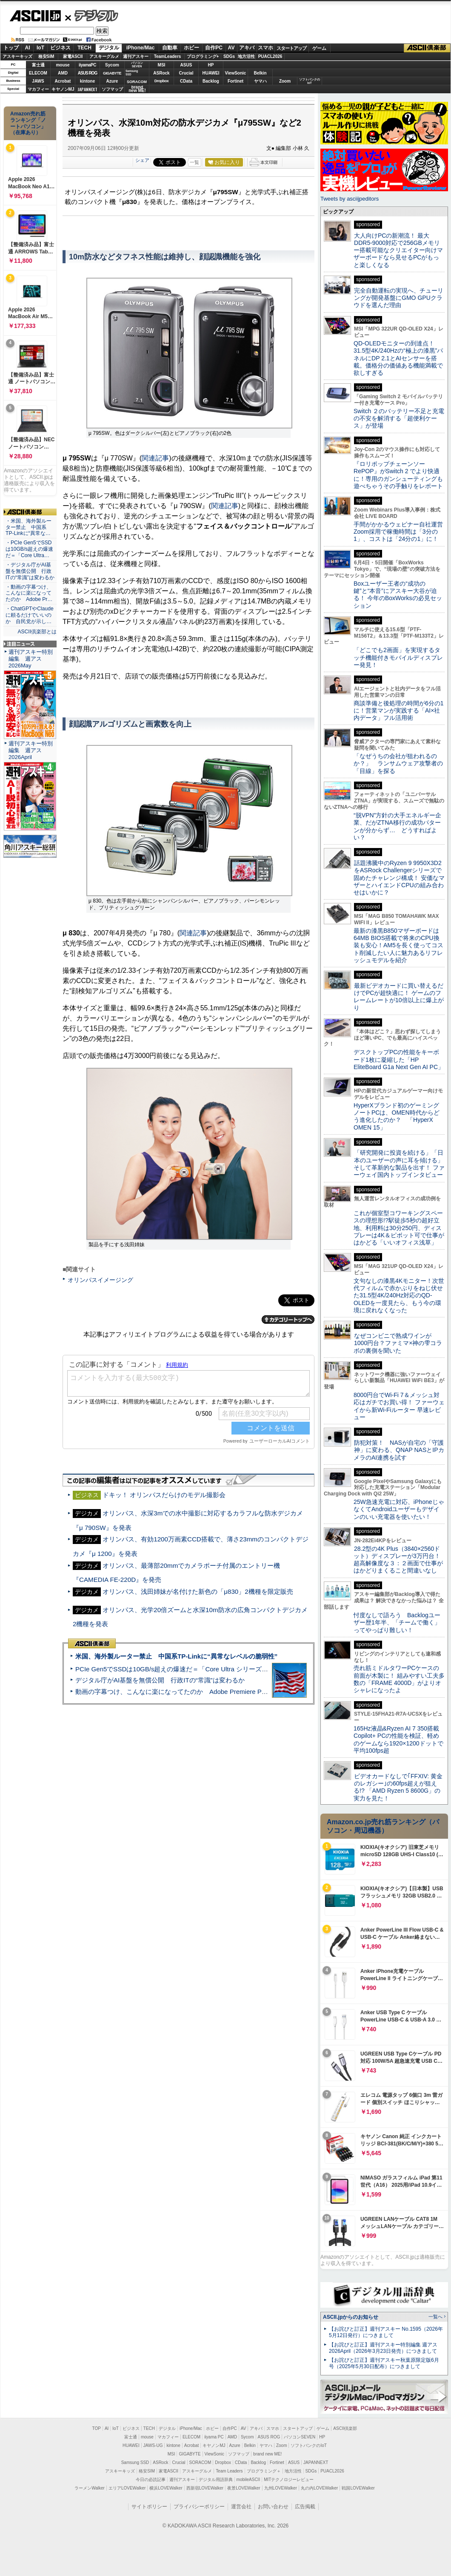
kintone (87, 81)
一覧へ (435, 2316)
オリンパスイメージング (100, 1279)
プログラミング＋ (264, 2471)
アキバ (246, 48)
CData (186, 81)
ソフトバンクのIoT (309, 81)
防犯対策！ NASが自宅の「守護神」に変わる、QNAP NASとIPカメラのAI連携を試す (399, 1450)
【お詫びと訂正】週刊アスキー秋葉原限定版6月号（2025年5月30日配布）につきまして (384, 2363)
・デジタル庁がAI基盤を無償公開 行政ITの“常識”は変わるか (30, 571)
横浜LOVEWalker (165, 2488)
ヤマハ (260, 81)
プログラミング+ (203, 56)
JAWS (38, 81)
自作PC (214, 48)
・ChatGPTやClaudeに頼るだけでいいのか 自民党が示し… (30, 615)
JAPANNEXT (87, 89)
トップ (11, 48)
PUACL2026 (270, 56)
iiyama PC (214, 2437)
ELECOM (38, 73)
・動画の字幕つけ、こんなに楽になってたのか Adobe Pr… (29, 593)
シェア (142, 160)
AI (27, 48)
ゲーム (319, 48)
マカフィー (38, 89)
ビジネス (60, 48)
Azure (112, 81)
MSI (162, 65)
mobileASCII (248, 2479)
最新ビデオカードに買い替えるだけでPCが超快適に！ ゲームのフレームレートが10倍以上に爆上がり (399, 996)
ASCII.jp (35, 15)
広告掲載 (305, 2507)
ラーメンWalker (89, 2488)
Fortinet (235, 81)
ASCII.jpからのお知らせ (350, 2317)
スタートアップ (291, 48)
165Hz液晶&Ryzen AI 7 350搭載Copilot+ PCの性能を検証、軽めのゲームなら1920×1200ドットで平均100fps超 (398, 1739)
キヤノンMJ (62, 89)
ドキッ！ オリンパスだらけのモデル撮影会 (164, 1494)
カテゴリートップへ (288, 1319)
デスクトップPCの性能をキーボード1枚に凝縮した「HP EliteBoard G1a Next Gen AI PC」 (399, 1059)
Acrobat (63, 81)
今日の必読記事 (151, 2479)
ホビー (191, 48)
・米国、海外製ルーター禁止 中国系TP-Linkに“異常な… (28, 527)
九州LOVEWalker (280, 2488)
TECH (84, 48)
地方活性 (246, 56)
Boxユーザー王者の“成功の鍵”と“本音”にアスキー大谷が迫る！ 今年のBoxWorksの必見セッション (398, 594)
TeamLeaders (167, 56)
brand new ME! (267, 2454)
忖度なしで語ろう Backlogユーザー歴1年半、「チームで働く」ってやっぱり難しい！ (397, 1622)
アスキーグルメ (104, 56)
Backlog (211, 81)
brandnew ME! (137, 89)
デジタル (91, 15)
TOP (96, 2428)
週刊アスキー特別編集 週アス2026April (31, 750)
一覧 (194, 162)
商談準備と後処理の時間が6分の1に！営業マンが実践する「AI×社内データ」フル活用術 (399, 711)
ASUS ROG (87, 73)
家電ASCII (73, 56)
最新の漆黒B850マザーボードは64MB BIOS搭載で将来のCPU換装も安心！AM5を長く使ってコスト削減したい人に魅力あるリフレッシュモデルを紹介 (398, 945)
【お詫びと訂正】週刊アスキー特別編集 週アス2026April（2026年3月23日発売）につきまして (383, 2348)
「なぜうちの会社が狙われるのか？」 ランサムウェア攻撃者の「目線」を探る (398, 763)
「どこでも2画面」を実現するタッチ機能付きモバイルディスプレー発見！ (398, 657)
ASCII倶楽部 (427, 48)
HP (211, 65)
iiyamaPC (87, 65)
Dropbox (161, 81)
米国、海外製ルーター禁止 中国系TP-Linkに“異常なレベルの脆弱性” (176, 1656)
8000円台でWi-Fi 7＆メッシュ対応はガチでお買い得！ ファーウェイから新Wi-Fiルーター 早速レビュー (399, 1406)
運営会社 (241, 2507)
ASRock (161, 73)
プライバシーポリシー (199, 2507)
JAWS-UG (153, 2445)
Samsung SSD (135, 2462)
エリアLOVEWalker (127, 2488)
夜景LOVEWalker (243, 2488)
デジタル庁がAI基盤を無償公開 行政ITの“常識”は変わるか (160, 1680)
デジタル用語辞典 (216, 2479)
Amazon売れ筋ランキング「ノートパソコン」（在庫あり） (28, 123)
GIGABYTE (112, 73)
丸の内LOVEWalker (319, 2488)
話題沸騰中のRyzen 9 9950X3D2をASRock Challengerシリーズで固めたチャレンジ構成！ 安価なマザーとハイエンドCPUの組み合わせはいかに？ (399, 878)
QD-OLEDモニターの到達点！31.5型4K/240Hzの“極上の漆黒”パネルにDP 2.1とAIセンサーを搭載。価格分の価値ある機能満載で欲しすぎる (398, 358)
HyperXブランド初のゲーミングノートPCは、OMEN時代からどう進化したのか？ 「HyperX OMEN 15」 (397, 1116)
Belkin (260, 73)
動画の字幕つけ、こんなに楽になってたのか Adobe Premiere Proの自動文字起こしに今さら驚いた (219, 1691)
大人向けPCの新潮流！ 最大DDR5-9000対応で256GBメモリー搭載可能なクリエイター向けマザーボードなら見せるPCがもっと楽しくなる (398, 250)
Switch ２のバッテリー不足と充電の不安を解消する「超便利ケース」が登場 (399, 418)
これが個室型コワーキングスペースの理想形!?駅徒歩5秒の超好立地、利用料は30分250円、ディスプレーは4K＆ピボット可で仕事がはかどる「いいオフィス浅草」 (399, 1228)
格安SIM (46, 56)
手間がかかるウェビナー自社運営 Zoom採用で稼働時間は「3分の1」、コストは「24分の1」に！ (401, 532)
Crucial (186, 73)
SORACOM (200, 2462)
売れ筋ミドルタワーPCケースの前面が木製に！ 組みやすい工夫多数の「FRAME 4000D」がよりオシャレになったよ (399, 1679)
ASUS (186, 65)
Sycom (112, 65)
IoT (40, 48)
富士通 (38, 65)
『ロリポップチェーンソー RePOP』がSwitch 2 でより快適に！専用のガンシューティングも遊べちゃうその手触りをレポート (398, 474)
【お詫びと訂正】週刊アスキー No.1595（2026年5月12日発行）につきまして (386, 2332)
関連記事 (155, 458)
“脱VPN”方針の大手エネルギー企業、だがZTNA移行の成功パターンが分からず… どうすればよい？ (397, 826)
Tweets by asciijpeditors (349, 199)
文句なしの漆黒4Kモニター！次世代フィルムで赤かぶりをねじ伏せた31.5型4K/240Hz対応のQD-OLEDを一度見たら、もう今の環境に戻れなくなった (399, 1295)
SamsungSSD (132, 72)
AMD (63, 73)
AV (231, 48)
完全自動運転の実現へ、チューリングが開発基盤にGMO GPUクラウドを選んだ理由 (398, 298)
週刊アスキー (135, 56)
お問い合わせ (273, 2507)
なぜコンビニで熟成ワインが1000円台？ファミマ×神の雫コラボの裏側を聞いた (398, 1343)
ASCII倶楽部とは (37, 632)
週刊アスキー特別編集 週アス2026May (31, 659)
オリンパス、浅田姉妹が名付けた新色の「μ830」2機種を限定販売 (198, 1591)
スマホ (265, 48)
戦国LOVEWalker (358, 2488)
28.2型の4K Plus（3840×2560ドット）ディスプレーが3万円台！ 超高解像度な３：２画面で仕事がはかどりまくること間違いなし (398, 1559)
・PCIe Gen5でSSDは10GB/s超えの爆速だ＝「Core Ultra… (29, 549)
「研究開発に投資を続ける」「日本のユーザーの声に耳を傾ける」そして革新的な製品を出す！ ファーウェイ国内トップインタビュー (399, 1163)
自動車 (169, 48)
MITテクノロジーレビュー (289, 2479)
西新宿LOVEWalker (204, 2488)
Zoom (285, 81)
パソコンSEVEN (137, 64)
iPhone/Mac (140, 48)
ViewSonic (235, 73)
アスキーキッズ (17, 56)
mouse (62, 65)
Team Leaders (229, 2471)
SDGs (229, 56)
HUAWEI (211, 73)
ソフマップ (112, 89)
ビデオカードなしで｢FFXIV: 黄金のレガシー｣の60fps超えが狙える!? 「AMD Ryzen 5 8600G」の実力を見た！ (398, 1787)
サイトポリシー (149, 2507)
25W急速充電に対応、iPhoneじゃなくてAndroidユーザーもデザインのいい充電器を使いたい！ (399, 1509)
